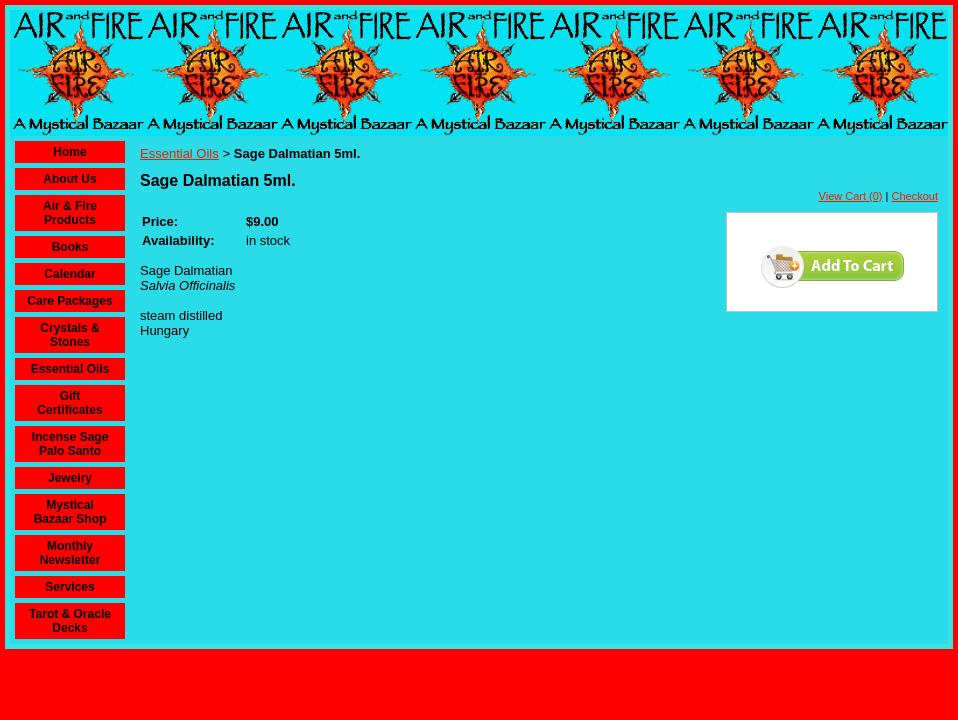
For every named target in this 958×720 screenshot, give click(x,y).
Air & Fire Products (70, 213)
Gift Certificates (69, 403)
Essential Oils (70, 369)
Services (69, 587)
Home (69, 152)
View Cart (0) (851, 196)
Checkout (915, 196)
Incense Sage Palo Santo (70, 444)
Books (70, 247)
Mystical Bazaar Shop (70, 512)
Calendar (69, 274)
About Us (69, 179)
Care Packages (69, 301)
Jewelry (70, 478)
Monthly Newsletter (70, 553)
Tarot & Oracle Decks (70, 621)
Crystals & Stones (69, 335)
